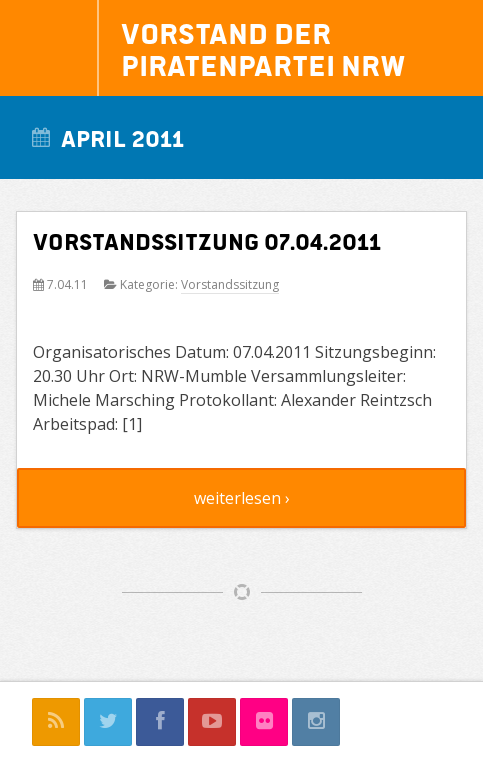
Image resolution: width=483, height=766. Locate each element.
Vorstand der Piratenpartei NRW (263, 48)
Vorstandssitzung (230, 284)
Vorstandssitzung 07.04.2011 (207, 240)
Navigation (49, 48)
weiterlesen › (242, 498)
